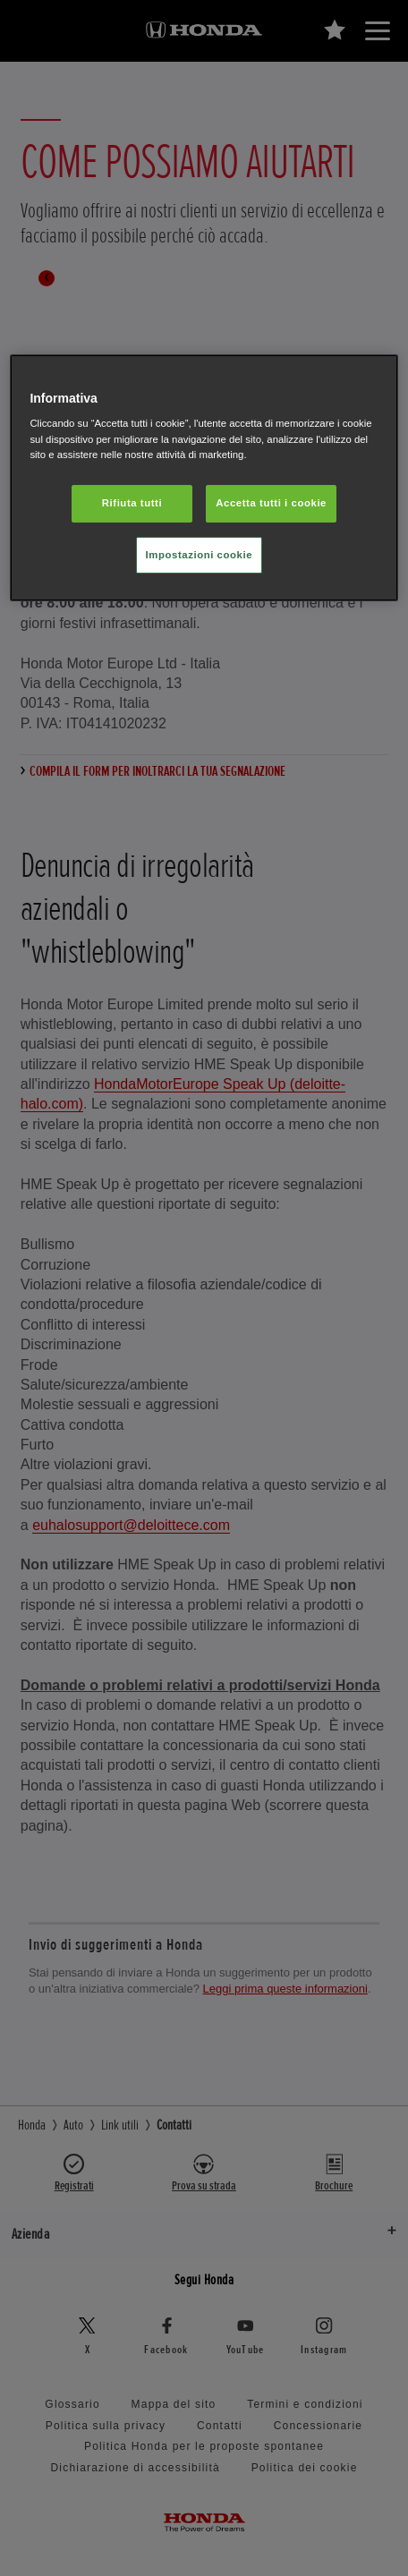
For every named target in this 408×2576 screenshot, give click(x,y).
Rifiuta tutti (132, 502)
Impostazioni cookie (199, 554)
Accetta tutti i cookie (271, 502)
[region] (203, 478)
